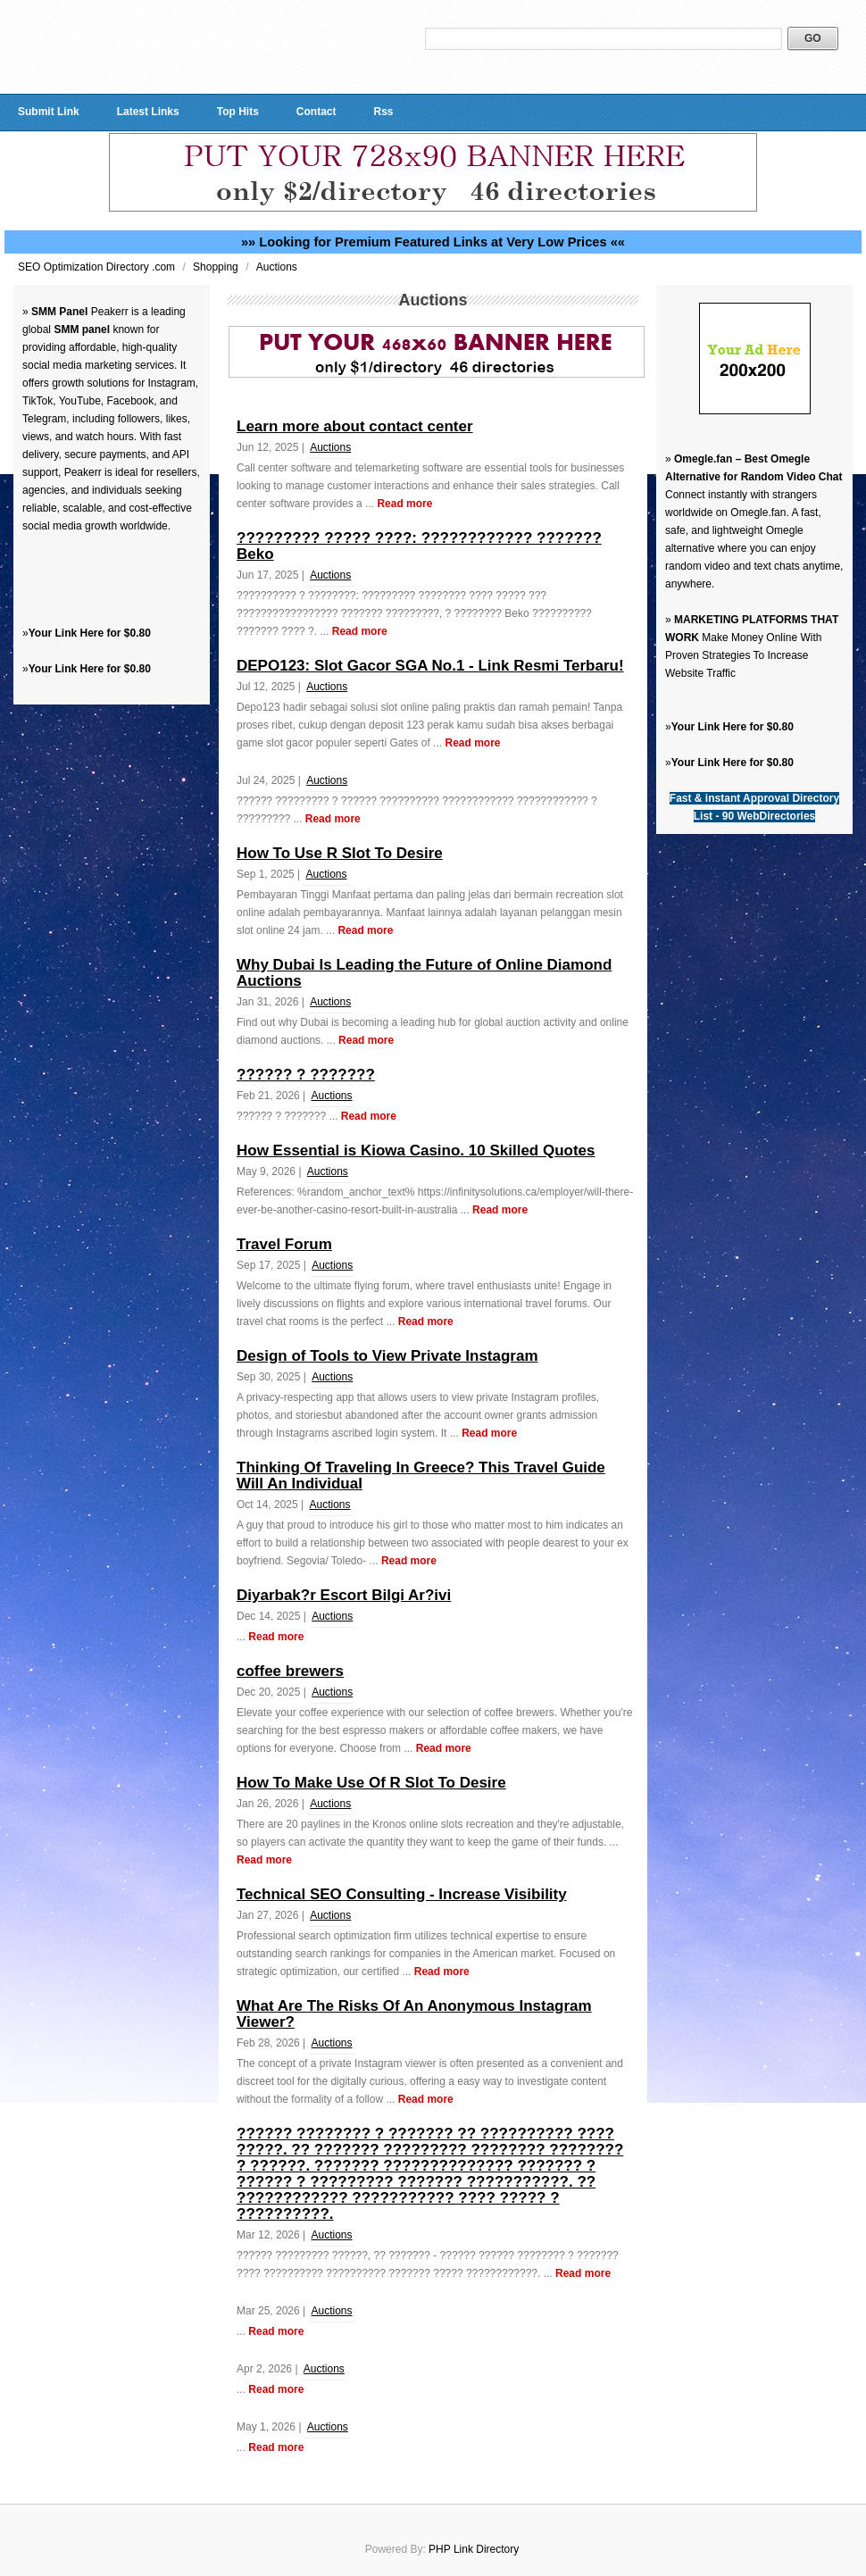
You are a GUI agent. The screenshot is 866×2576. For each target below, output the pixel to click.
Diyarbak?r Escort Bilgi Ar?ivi (344, 1595)
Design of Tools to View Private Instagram (387, 1355)
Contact (316, 111)
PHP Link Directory (474, 2549)
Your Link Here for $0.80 (90, 633)
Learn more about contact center (355, 426)
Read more (404, 503)
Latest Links (148, 111)
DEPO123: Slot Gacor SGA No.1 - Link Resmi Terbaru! (430, 665)
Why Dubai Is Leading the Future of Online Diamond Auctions (424, 972)
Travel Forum (284, 1244)
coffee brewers (290, 1671)
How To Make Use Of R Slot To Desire (371, 1782)
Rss (383, 111)
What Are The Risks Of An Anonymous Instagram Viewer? (414, 2013)
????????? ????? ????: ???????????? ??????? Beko (419, 546)
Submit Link (48, 111)
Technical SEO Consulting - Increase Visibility (402, 1894)
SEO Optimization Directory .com (98, 267)
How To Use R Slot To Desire (340, 853)
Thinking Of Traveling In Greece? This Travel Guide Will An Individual (421, 1475)
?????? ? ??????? (306, 1074)
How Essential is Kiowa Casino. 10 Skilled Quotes (416, 1150)
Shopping (217, 267)
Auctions (276, 267)
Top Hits (238, 111)
